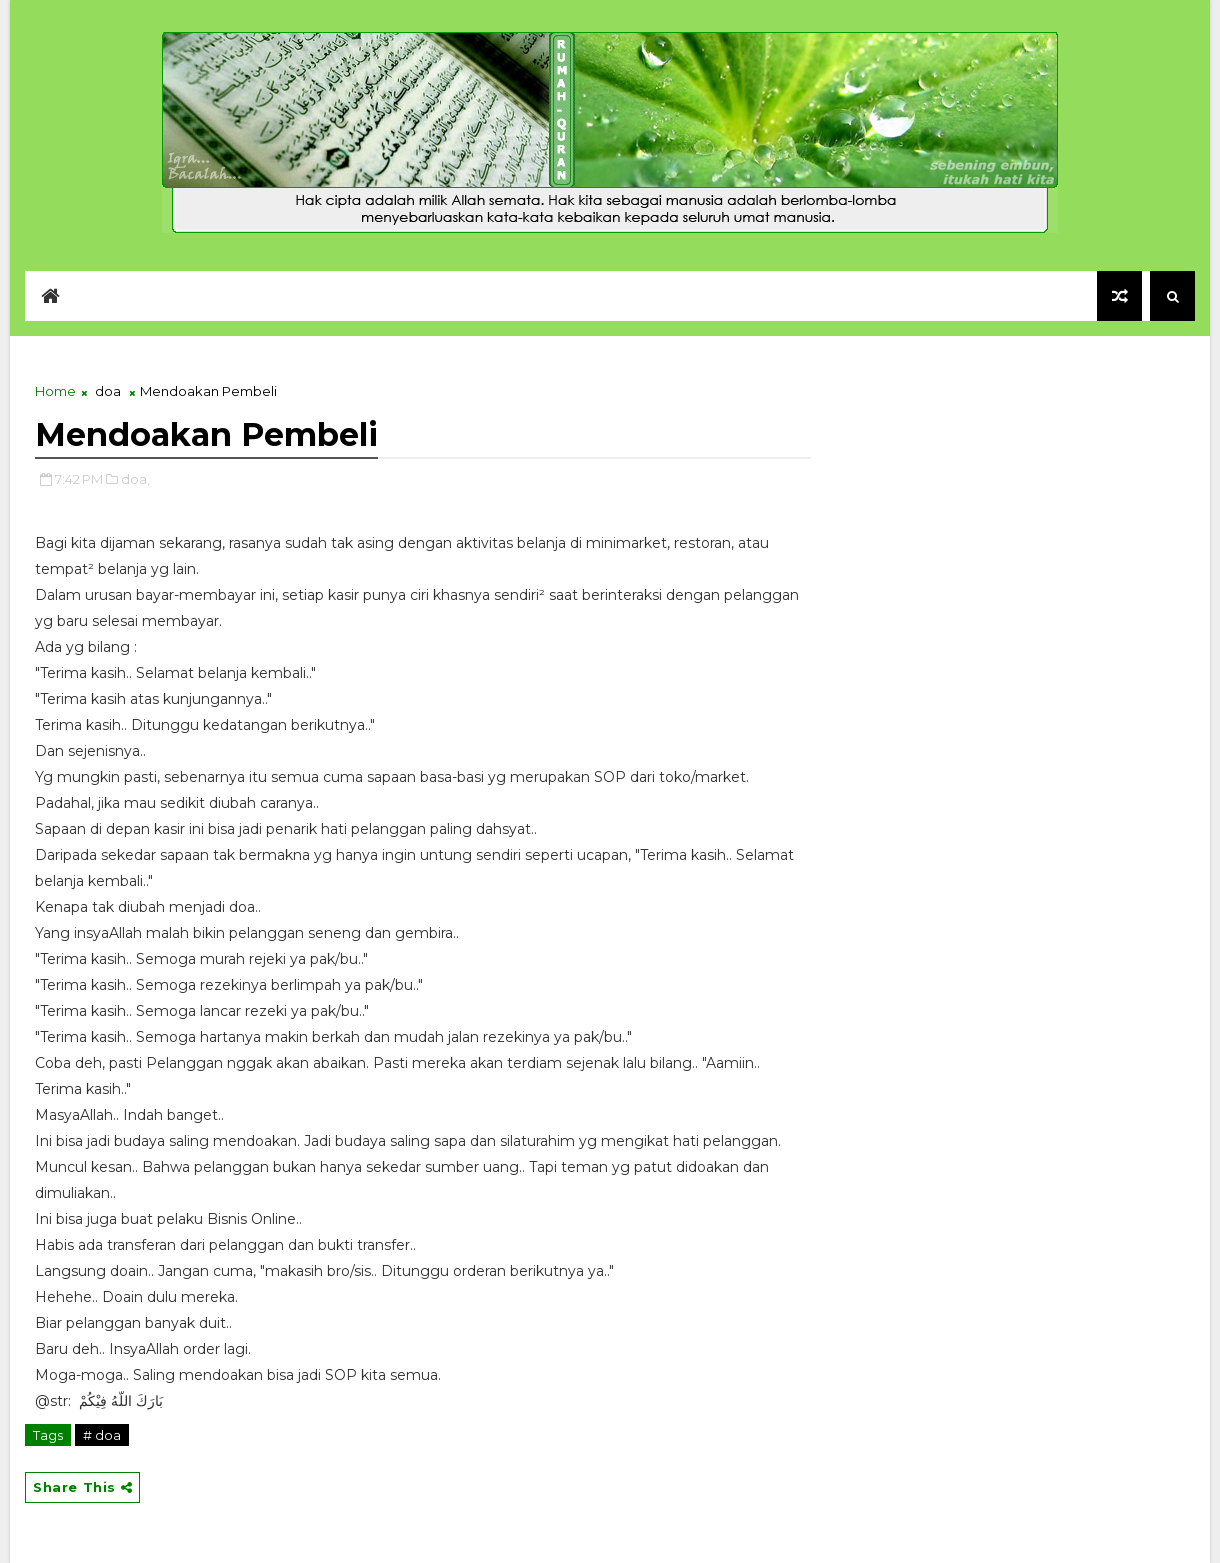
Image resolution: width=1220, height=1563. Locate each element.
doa (108, 391)
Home (55, 391)
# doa (102, 1435)
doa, (135, 479)
